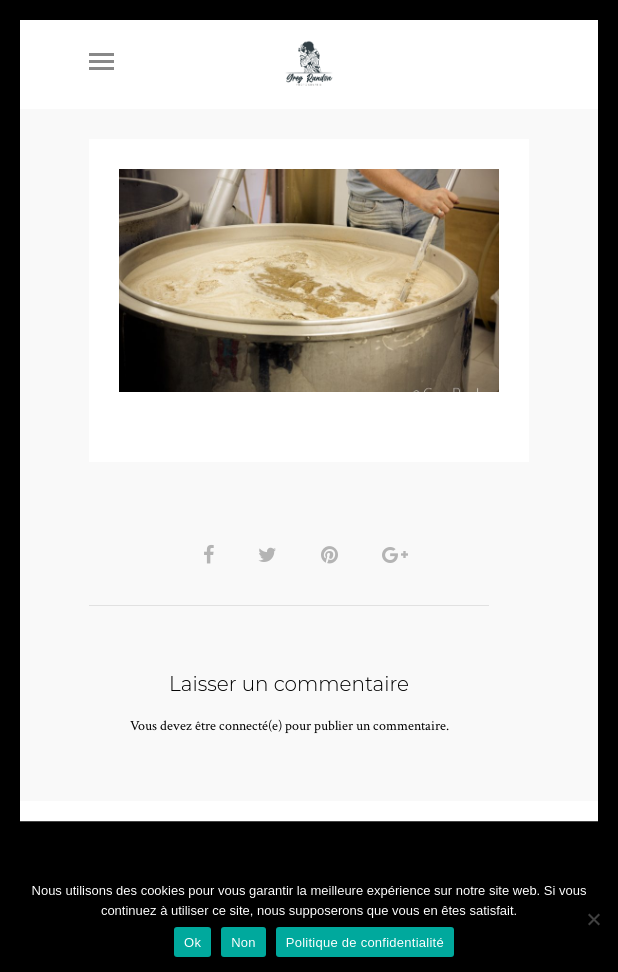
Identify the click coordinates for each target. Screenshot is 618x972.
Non (243, 942)
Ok (192, 942)
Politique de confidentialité (365, 942)
